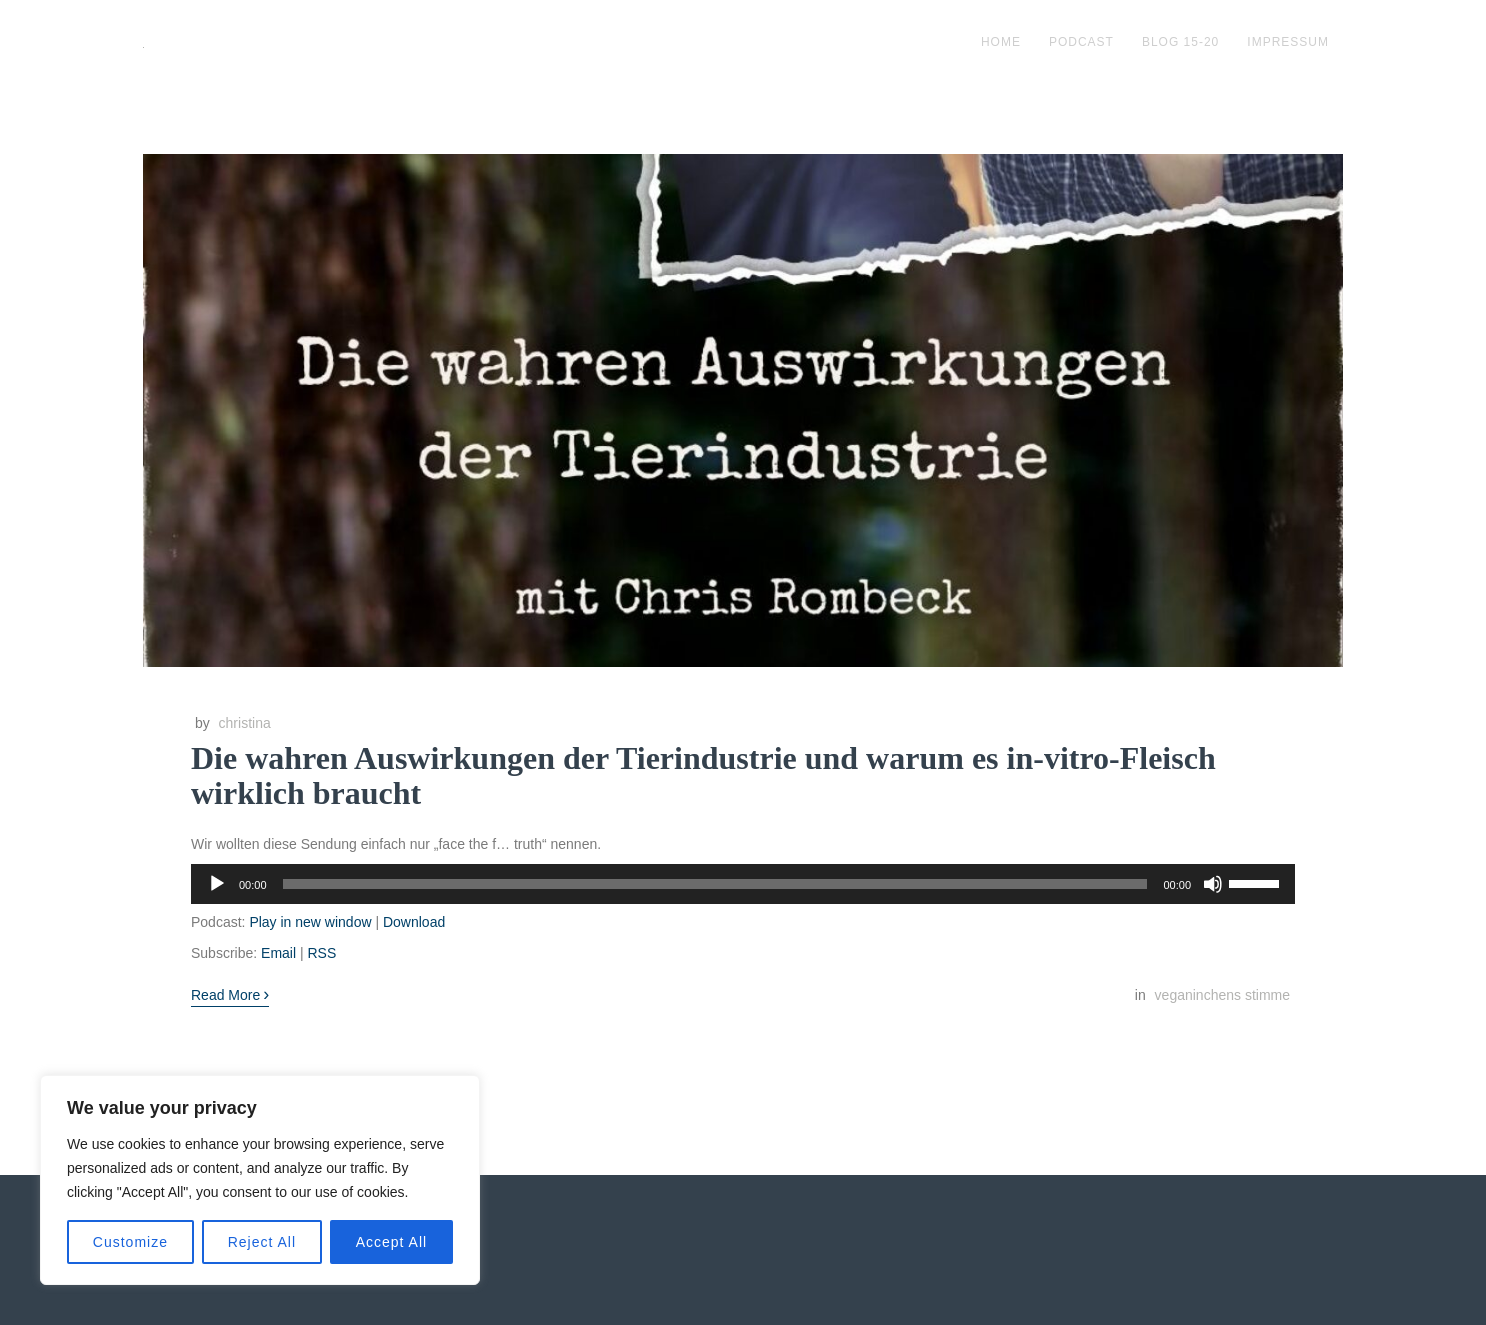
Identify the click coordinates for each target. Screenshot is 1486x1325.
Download (414, 922)
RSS (321, 953)
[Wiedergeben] (217, 884)
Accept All (391, 1242)
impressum (1288, 42)
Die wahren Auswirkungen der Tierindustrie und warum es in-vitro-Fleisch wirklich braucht (703, 775)
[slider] (715, 884)
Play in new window (310, 922)
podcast (1081, 42)
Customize (130, 1242)
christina (245, 723)
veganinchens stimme (1222, 995)
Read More (230, 994)
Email (278, 953)
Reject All (262, 1242)
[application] (743, 884)
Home (1001, 42)
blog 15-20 (1180, 42)
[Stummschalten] (1213, 884)
